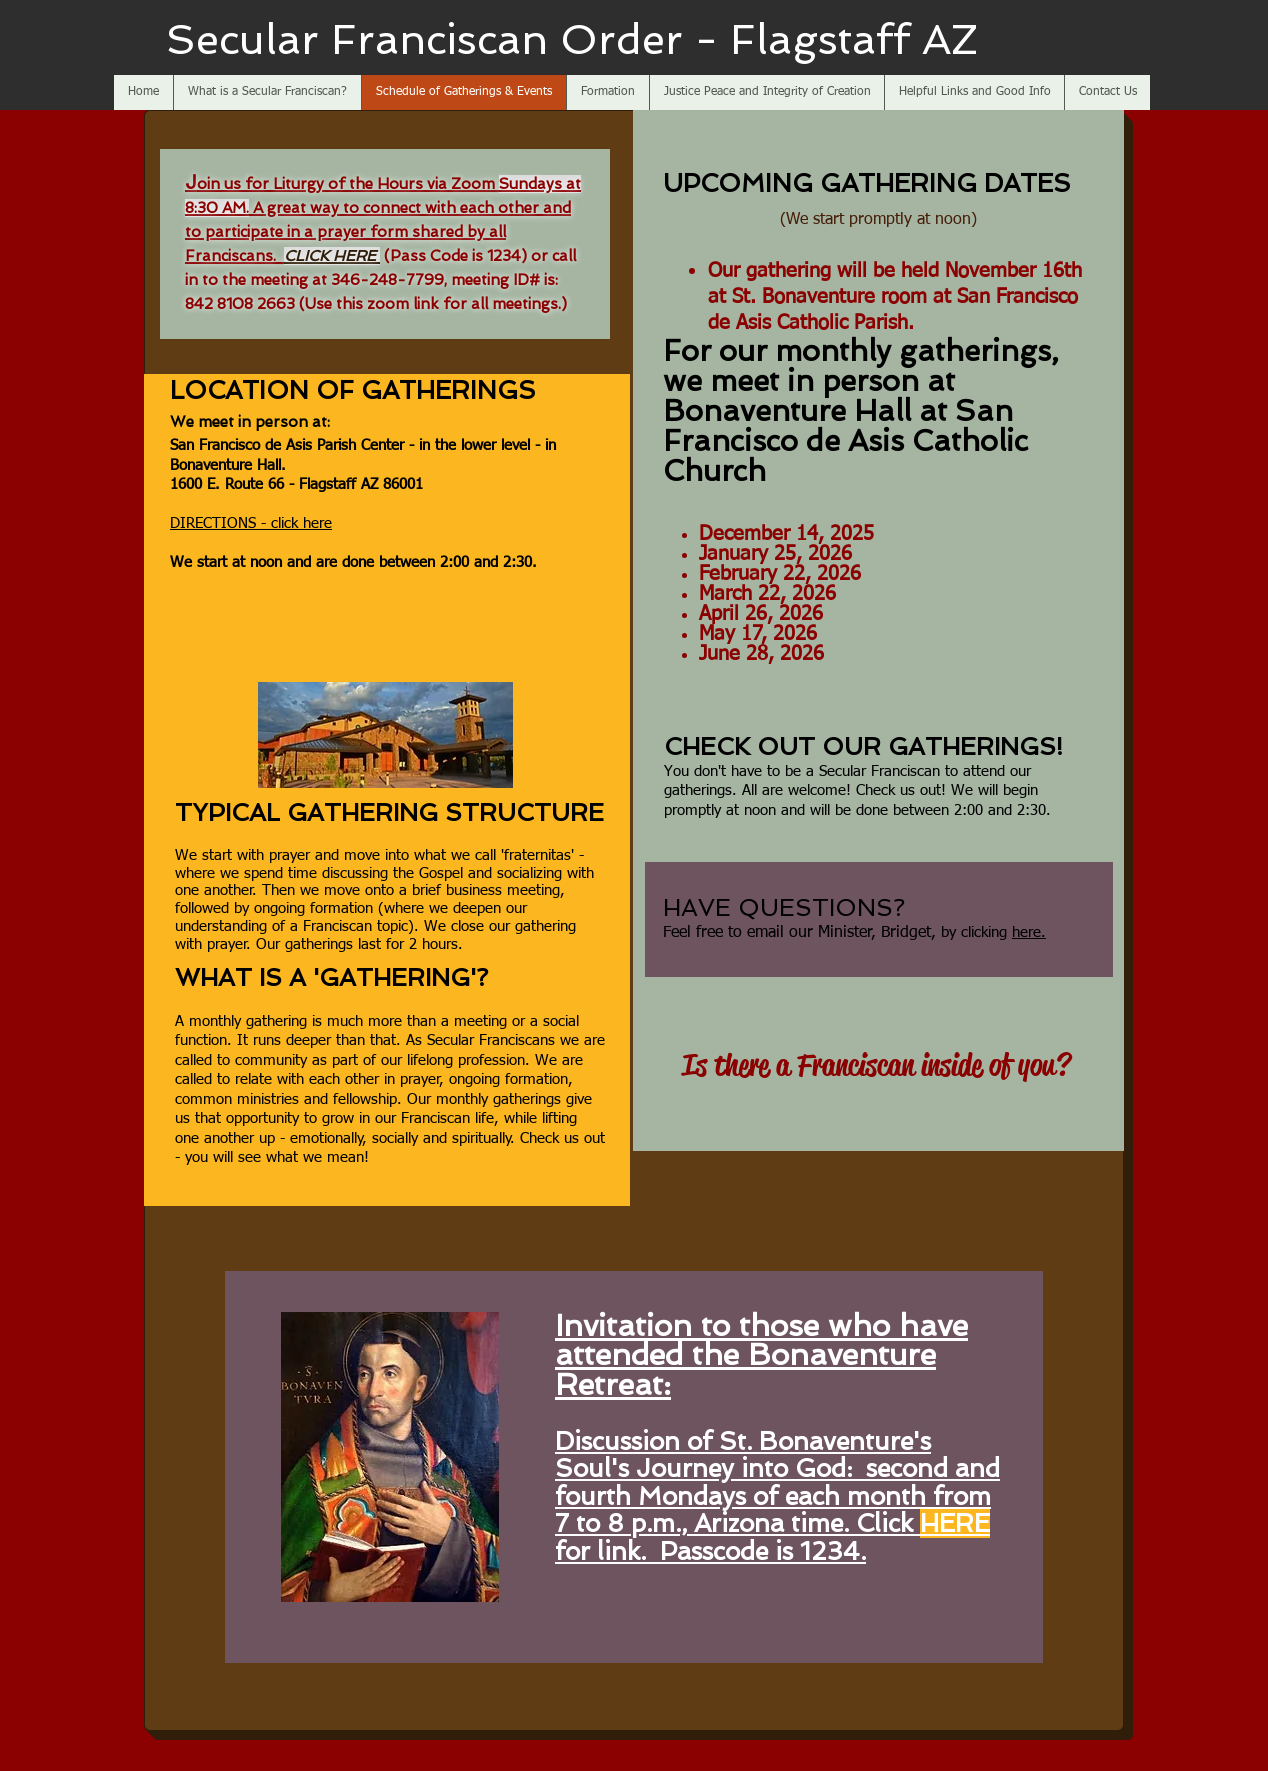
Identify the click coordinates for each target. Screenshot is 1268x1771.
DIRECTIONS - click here (251, 523)
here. (1029, 932)
